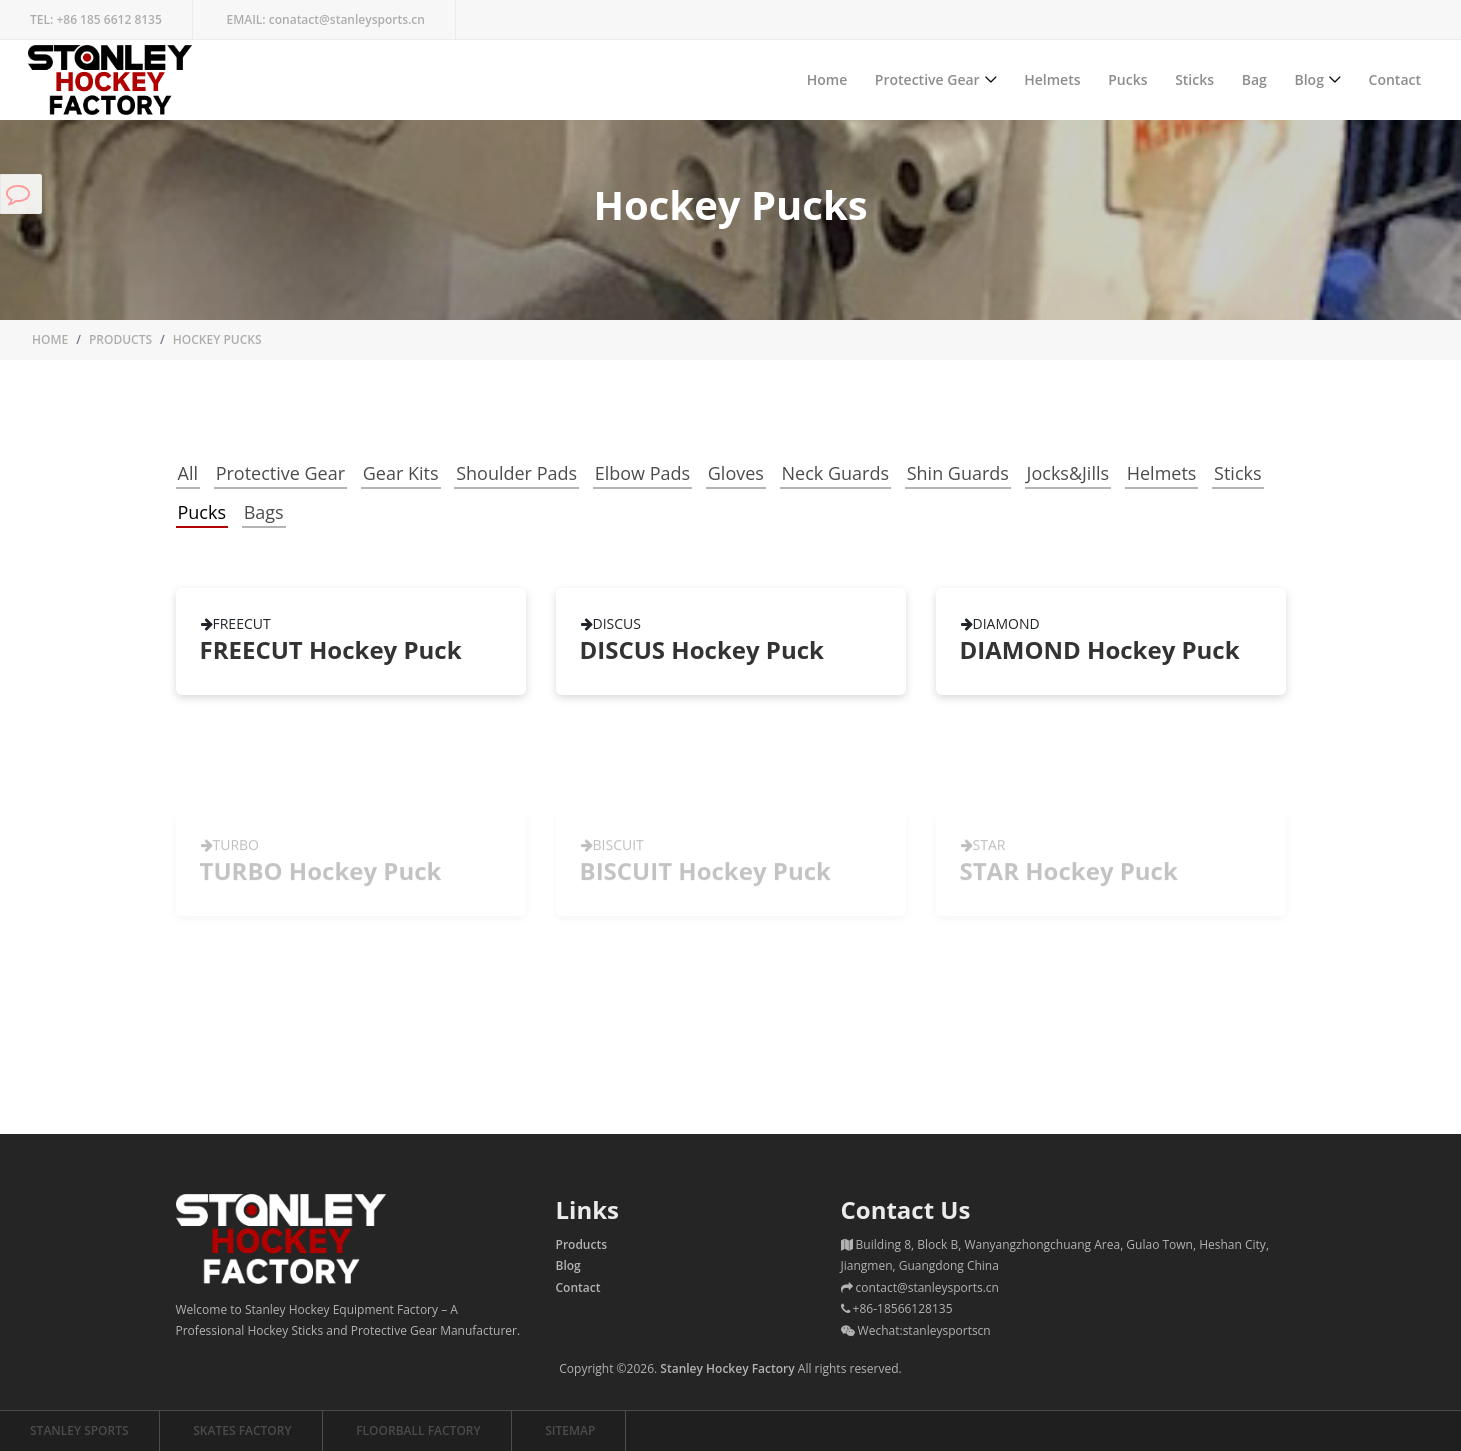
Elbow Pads (642, 473)
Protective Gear (927, 79)
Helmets (1052, 79)
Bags (264, 512)
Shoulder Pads (516, 473)
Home (827, 79)
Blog (1308, 79)
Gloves (736, 473)
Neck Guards (836, 473)
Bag (1254, 79)
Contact (1395, 79)
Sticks (1194, 79)
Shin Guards (958, 473)
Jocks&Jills (1068, 473)
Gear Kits (401, 473)
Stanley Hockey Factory (727, 1368)
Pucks (1127, 79)
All (188, 473)
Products (120, 339)
